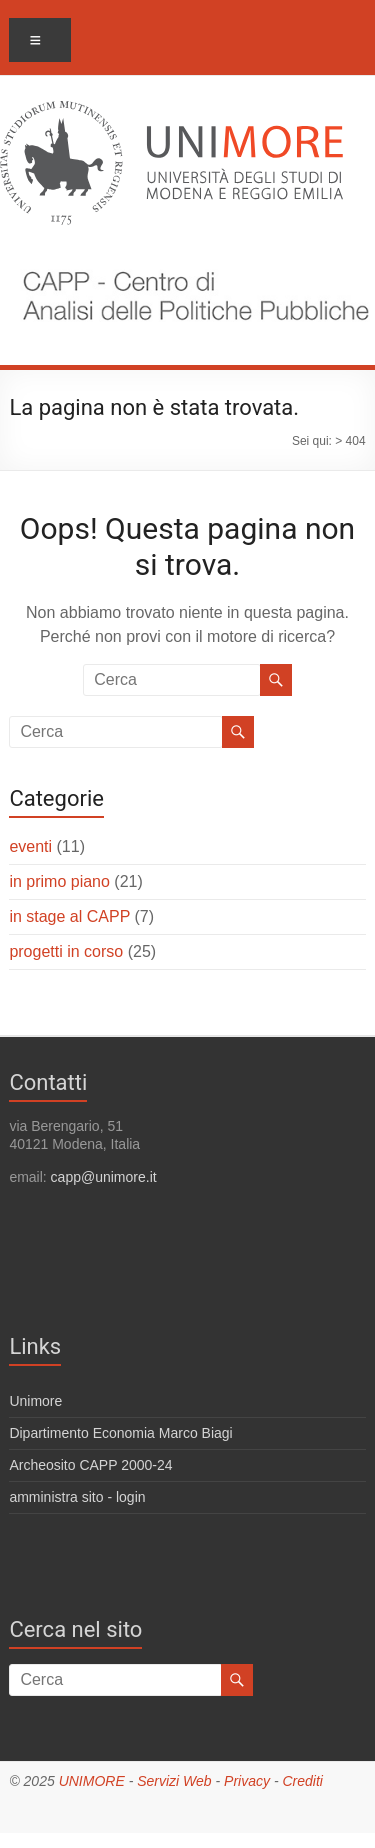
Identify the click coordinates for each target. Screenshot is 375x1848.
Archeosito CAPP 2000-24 (90, 1465)
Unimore (35, 1401)
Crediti (302, 1781)
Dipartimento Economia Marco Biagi (120, 1433)
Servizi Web (174, 1781)
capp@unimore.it (104, 1177)
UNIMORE (92, 1781)
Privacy (247, 1781)
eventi (30, 846)
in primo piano (59, 881)
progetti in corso (66, 951)
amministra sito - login (77, 1497)
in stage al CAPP (69, 916)
